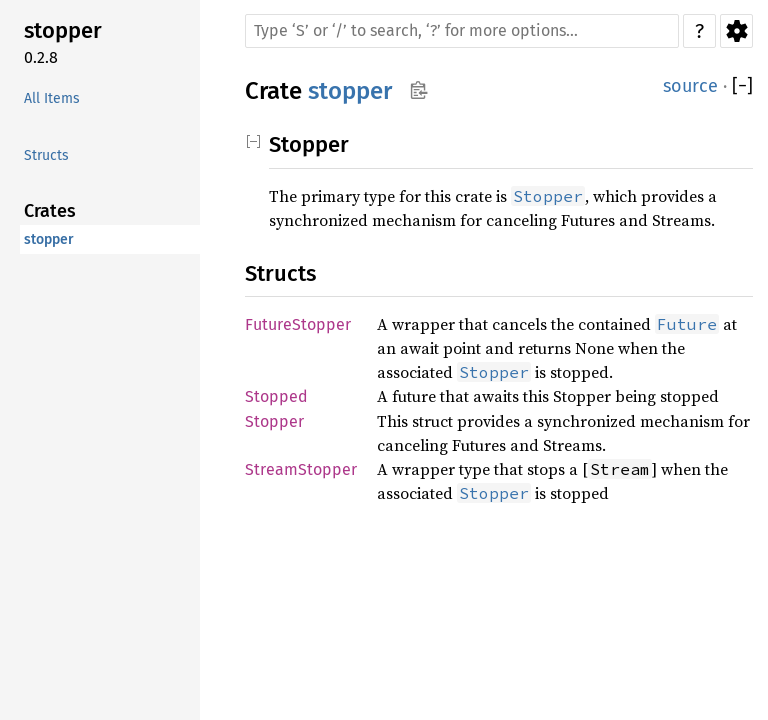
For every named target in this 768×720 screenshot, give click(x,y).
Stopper (274, 421)
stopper (63, 30)
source (690, 86)
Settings (736, 31)
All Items (52, 98)
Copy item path (418, 90)
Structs (46, 155)
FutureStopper (298, 324)
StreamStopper (301, 469)
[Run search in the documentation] (462, 31)
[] (742, 86)
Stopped (276, 396)
